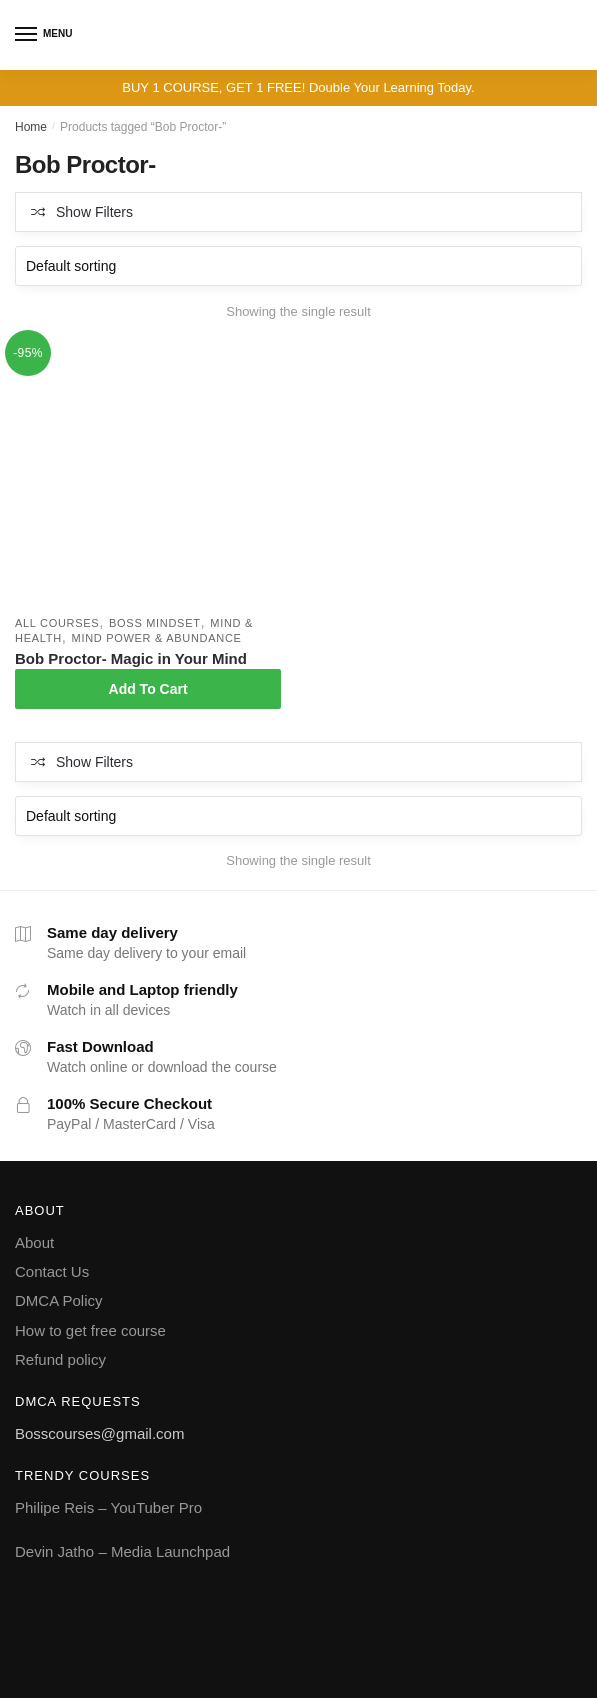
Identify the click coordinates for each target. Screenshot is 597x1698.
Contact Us (52, 1271)
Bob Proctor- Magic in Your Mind (131, 658)
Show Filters (94, 212)
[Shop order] (298, 266)
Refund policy (60, 1359)
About (34, 1242)
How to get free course (90, 1330)
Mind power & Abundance (157, 638)
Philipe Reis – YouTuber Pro (108, 1507)
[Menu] (27, 35)
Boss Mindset (155, 623)
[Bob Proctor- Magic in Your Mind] (148, 473)
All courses (57, 623)
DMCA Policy (59, 1300)
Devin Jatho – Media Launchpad (122, 1551)
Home (31, 127)
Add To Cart (148, 689)
